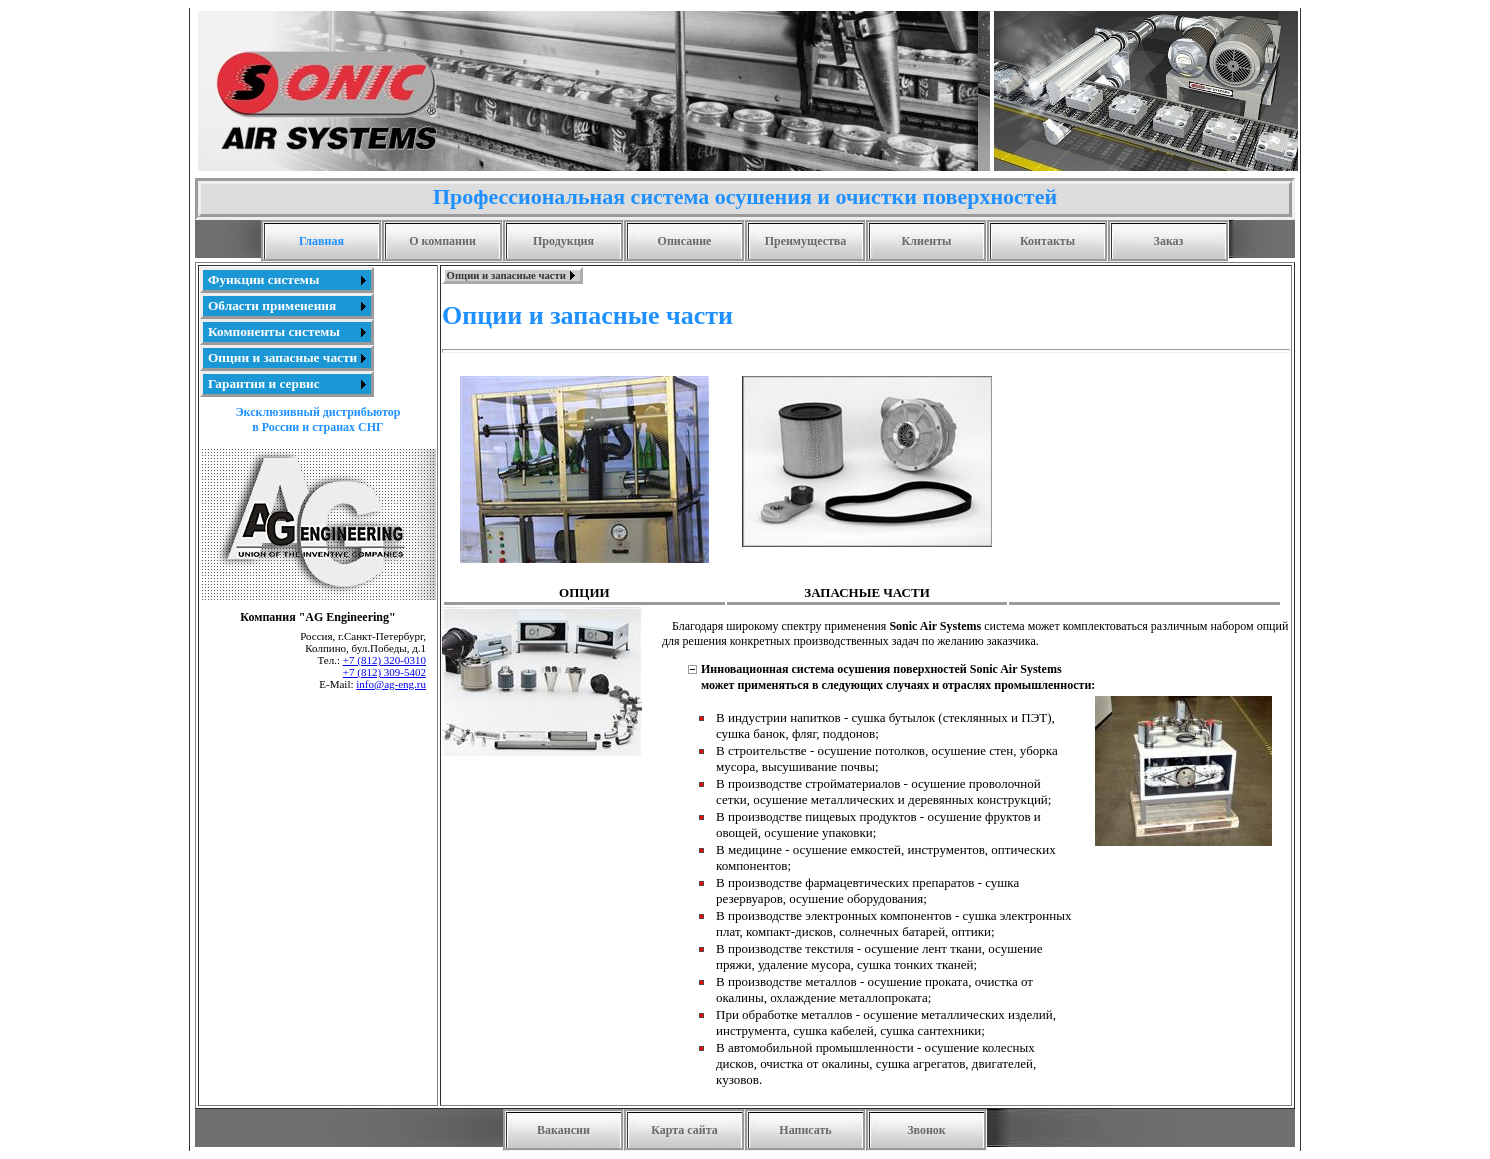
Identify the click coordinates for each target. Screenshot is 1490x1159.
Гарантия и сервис (264, 383)
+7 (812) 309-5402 (384, 672)
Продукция (563, 241)
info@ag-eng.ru (391, 684)
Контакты (1047, 241)
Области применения (272, 305)
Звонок (926, 1130)
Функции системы (263, 279)
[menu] (287, 332)
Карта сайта (684, 1130)
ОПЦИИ (584, 592)
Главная (321, 241)
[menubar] (512, 275)
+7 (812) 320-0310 (384, 660)
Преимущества (806, 241)
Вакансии (563, 1130)
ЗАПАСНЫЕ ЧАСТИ (866, 592)
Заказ (1169, 241)
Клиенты (927, 241)
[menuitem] (287, 280)
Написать (805, 1130)
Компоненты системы (274, 331)
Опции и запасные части (282, 357)
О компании (442, 241)
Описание (685, 241)
